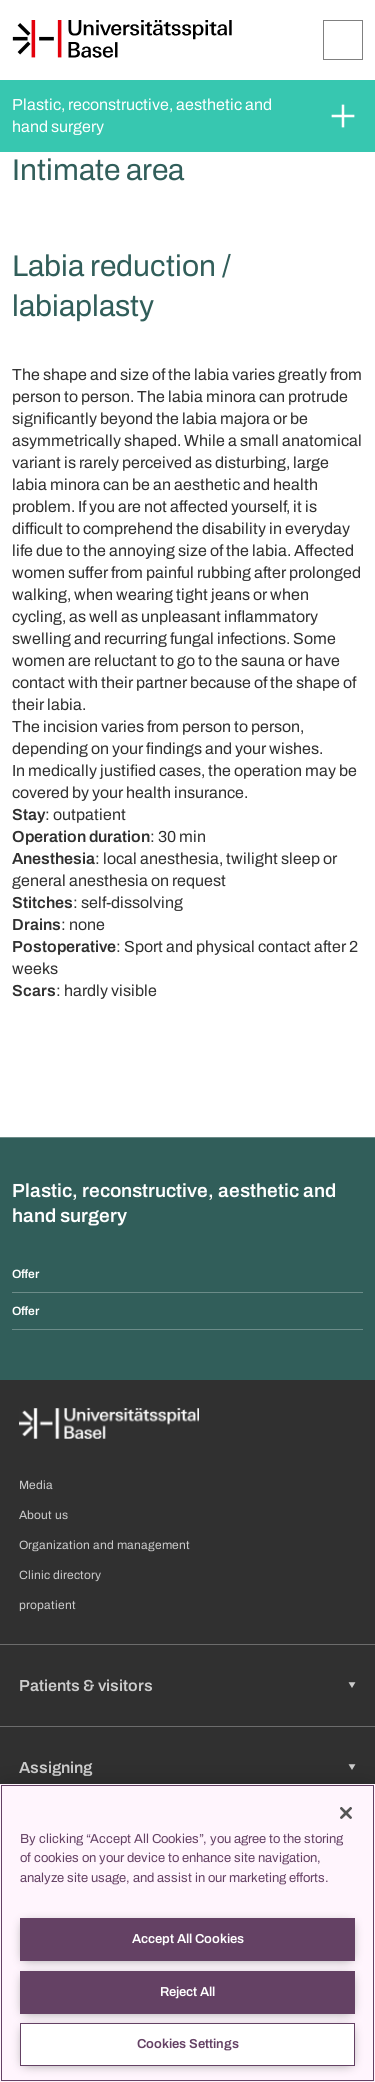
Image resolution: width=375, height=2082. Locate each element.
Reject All (187, 1992)
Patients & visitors (86, 1685)
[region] (187, 1933)
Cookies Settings (188, 2044)
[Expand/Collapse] (343, 40)
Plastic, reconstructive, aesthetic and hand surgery (143, 115)
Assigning (55, 1767)
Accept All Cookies (188, 1939)
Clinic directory (60, 1575)
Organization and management (104, 1545)
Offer (25, 1274)
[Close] (346, 1813)
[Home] (122, 39)
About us (43, 1515)
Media (36, 1485)
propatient (47, 1605)
